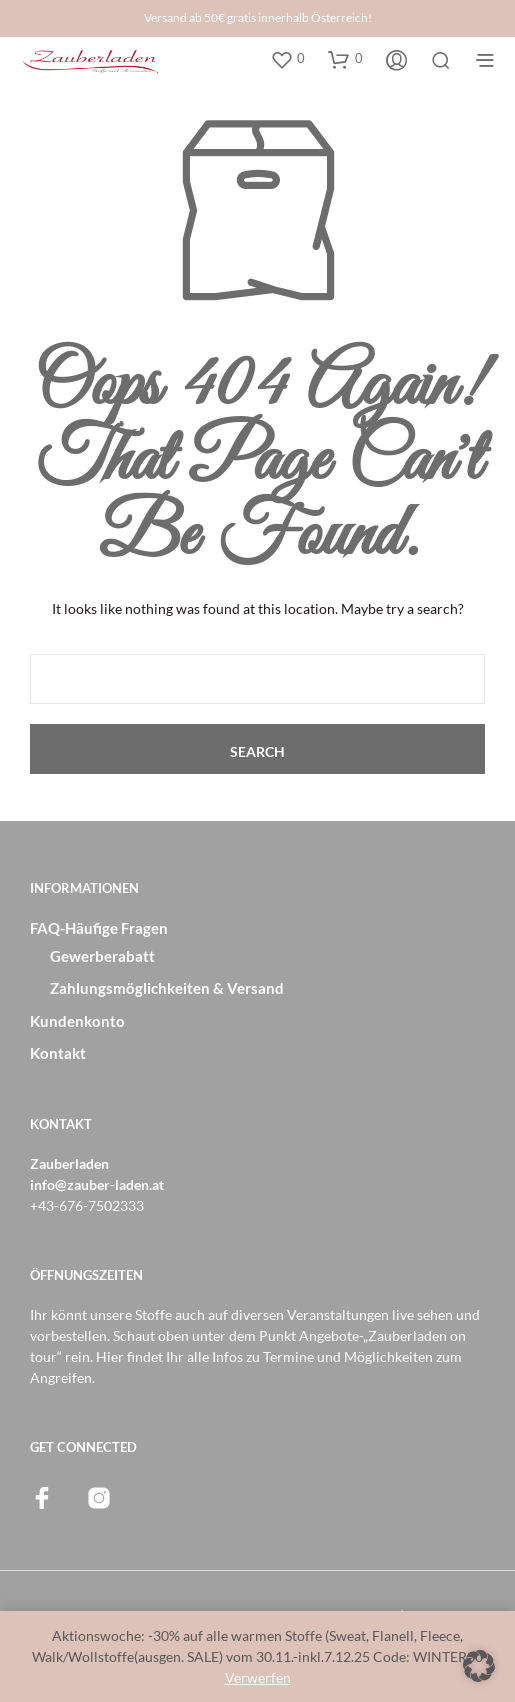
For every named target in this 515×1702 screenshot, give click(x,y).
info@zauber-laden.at (97, 1184)
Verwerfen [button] (258, 1677)
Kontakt (58, 1053)
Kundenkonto (77, 1021)
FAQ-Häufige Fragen (99, 928)
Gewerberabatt (102, 956)
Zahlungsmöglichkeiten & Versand (167, 988)
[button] (287, 59)
